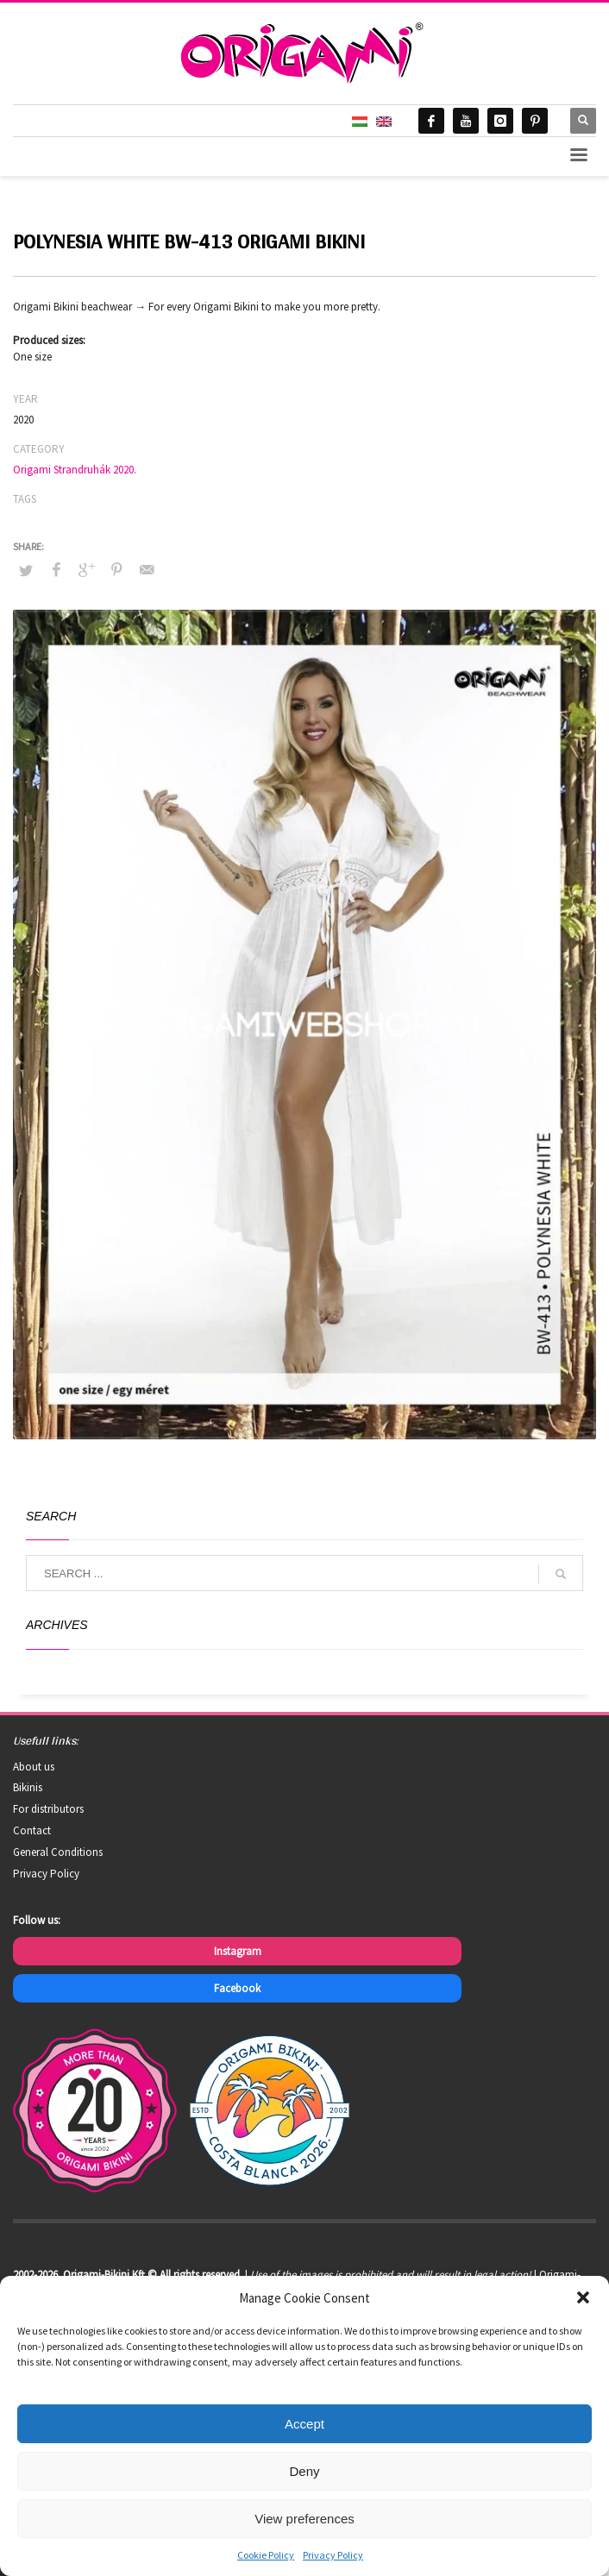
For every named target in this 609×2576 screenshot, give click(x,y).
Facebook (237, 1988)
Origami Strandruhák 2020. (74, 469)
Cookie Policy (265, 2554)
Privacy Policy (333, 2554)
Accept (304, 2423)
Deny (304, 2471)
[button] (583, 2297)
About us (33, 1766)
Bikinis (27, 1787)
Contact (32, 1830)
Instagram (237, 1951)
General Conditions (58, 1852)
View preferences (304, 2518)
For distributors (48, 1809)
